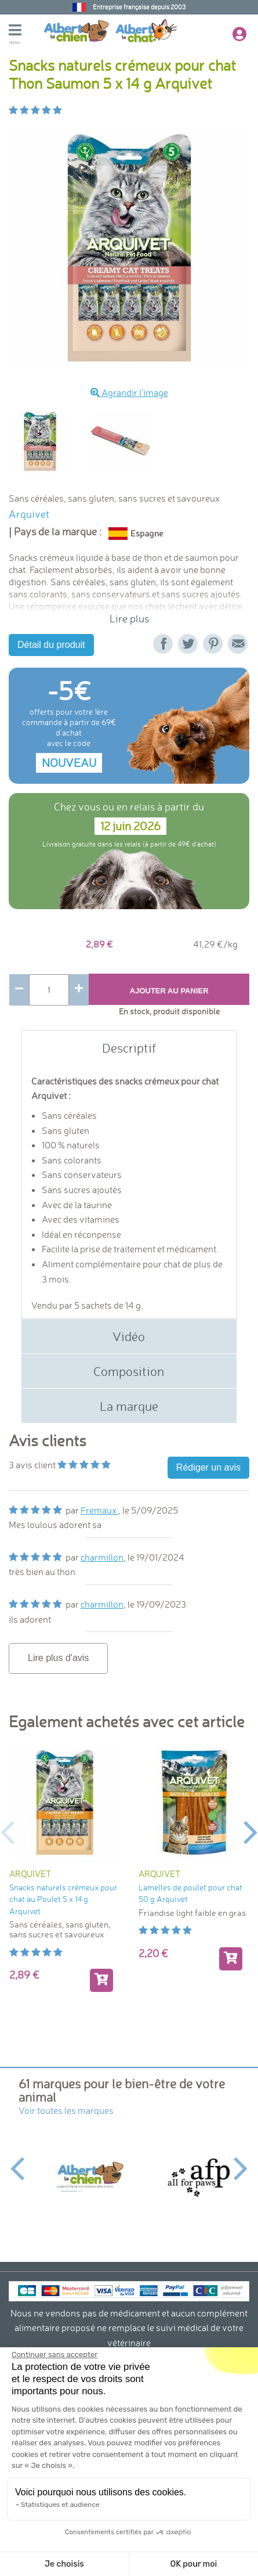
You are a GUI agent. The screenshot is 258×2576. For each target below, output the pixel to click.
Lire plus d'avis (58, 1658)
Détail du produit (51, 645)
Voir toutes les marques (66, 2110)
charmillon (102, 1557)
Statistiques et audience (60, 2505)
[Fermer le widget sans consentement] (54, 2355)
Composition (128, 1371)
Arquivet (29, 514)
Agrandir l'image (129, 392)
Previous (7, 1831)
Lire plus (129, 619)
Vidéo (128, 1336)
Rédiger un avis (208, 1467)
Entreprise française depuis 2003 (139, 7)
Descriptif (129, 1047)
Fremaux (99, 1510)
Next (251, 1831)
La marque (129, 1406)
